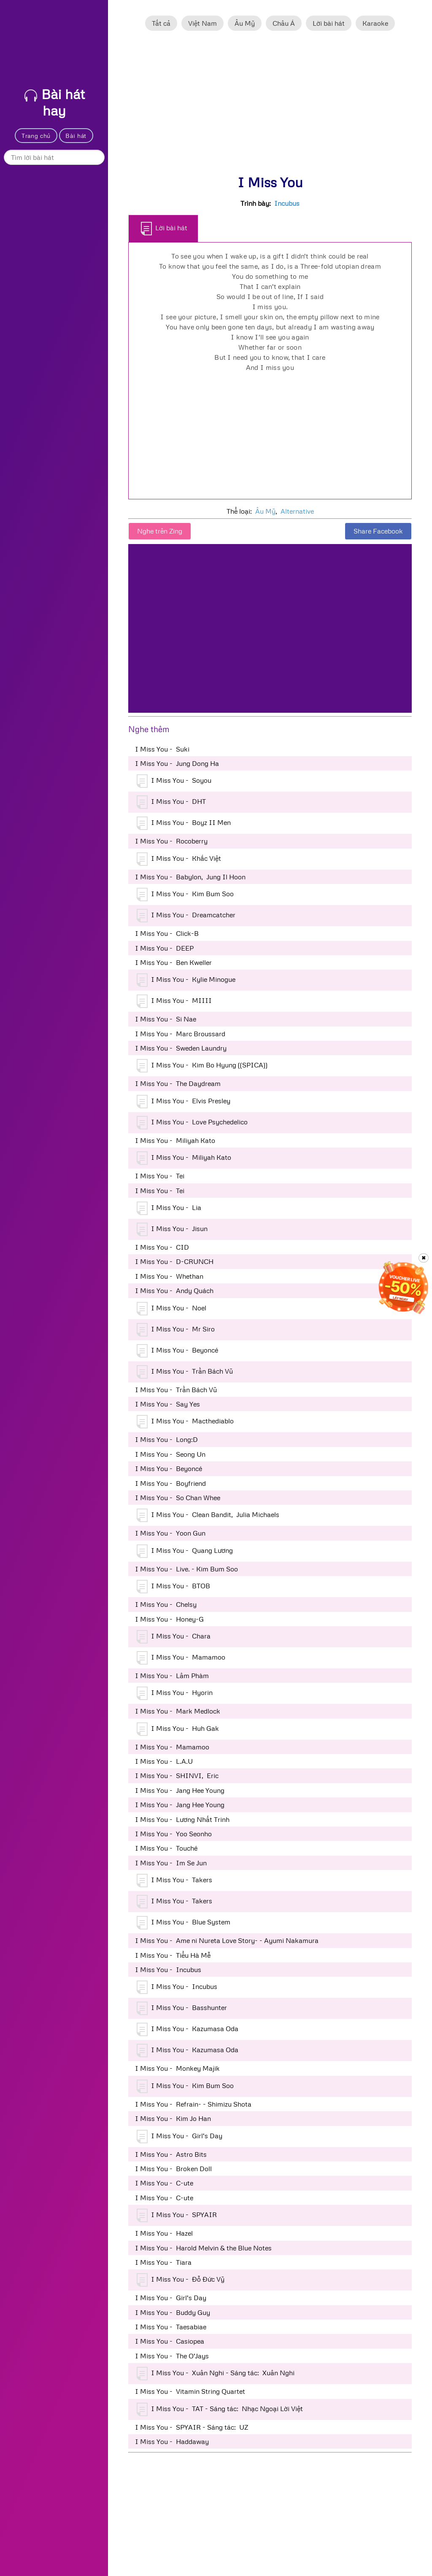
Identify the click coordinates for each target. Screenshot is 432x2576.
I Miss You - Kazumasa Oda (187, 2029)
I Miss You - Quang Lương (185, 1551)
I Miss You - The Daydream (178, 1083)
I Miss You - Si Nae (165, 1019)
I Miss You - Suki (162, 749)
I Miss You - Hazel (164, 2233)
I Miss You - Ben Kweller (173, 962)
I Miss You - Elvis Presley (183, 1101)
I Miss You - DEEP (164, 948)
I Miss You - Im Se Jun (171, 1863)
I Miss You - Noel (171, 1308)
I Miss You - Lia (169, 1208)
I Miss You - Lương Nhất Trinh (182, 1819)
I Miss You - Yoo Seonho (173, 1834)
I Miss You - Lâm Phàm (172, 1675)
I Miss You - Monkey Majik (177, 2068)
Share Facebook (378, 531)
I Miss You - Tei (159, 1176)
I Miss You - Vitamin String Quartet (190, 2391)
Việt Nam (202, 23)
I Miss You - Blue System (183, 1922)
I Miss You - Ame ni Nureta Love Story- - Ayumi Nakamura (227, 1940)
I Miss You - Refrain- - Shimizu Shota (193, 2104)
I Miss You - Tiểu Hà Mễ (173, 1955)
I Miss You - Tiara (163, 2262)
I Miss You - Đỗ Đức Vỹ (180, 2280)
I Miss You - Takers (174, 1880)
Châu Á (284, 23)
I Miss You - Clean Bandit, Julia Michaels (208, 1515)
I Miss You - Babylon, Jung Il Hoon (190, 877)
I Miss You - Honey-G (169, 1619)
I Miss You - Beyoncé (177, 1351)
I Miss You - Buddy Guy (172, 2312)
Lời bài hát (329, 23)
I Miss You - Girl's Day (179, 2136)
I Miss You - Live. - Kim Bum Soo (186, 1569)
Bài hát (75, 135)
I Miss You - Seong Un (170, 1454)
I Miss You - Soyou (174, 781)
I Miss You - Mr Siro (176, 1330)
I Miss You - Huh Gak (178, 1729)
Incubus (287, 203)
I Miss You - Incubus (168, 1969)
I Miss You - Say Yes (167, 1404)
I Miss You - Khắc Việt (179, 859)
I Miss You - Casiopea (169, 2341)
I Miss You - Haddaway (172, 2441)
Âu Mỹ (245, 23)
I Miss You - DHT (171, 802)
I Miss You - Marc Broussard (180, 1033)
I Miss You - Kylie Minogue (186, 980)
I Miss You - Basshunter (182, 2008)
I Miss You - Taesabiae (170, 2327)
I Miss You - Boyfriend (170, 1483)
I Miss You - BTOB (173, 1586)
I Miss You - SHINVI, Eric (177, 1775)
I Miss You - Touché (166, 1848)
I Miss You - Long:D (166, 1439)
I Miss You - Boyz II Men (184, 823)
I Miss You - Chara (174, 1637)
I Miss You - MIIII (174, 1001)
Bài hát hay (54, 102)
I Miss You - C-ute (164, 2183)
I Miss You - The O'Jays (172, 2356)
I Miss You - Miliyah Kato (175, 1140)
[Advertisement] (270, 107)
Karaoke (375, 23)
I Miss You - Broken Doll (173, 2168)
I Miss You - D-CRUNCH (174, 1261)
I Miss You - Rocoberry (171, 841)
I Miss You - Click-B (167, 933)
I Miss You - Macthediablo (185, 1421)
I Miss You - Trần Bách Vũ (185, 1372)
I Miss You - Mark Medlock (177, 1711)
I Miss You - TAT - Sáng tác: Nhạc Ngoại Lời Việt (220, 2409)
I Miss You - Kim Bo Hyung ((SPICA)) (202, 1065)
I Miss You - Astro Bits (171, 2154)
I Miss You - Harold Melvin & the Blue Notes (203, 2248)
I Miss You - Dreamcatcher (186, 915)
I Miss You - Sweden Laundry (181, 1048)
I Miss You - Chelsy (166, 1604)
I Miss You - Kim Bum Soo (185, 894)
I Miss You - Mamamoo (181, 1658)
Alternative (297, 511)
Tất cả (161, 23)
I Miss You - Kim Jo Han (173, 2118)
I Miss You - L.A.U (164, 1761)
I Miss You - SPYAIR (177, 2215)
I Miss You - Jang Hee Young (179, 1790)
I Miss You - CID (162, 1247)
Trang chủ (36, 135)
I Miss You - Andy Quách (174, 1290)
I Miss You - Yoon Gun (170, 1533)
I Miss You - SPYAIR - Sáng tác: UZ (191, 2427)
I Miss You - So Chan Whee (177, 1497)
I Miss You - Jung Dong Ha (177, 763)
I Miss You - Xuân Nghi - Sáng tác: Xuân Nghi (215, 2373)
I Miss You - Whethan (169, 1276)
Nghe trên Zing (159, 531)
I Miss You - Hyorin (175, 1693)
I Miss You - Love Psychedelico (192, 1122)
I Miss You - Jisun (172, 1229)
